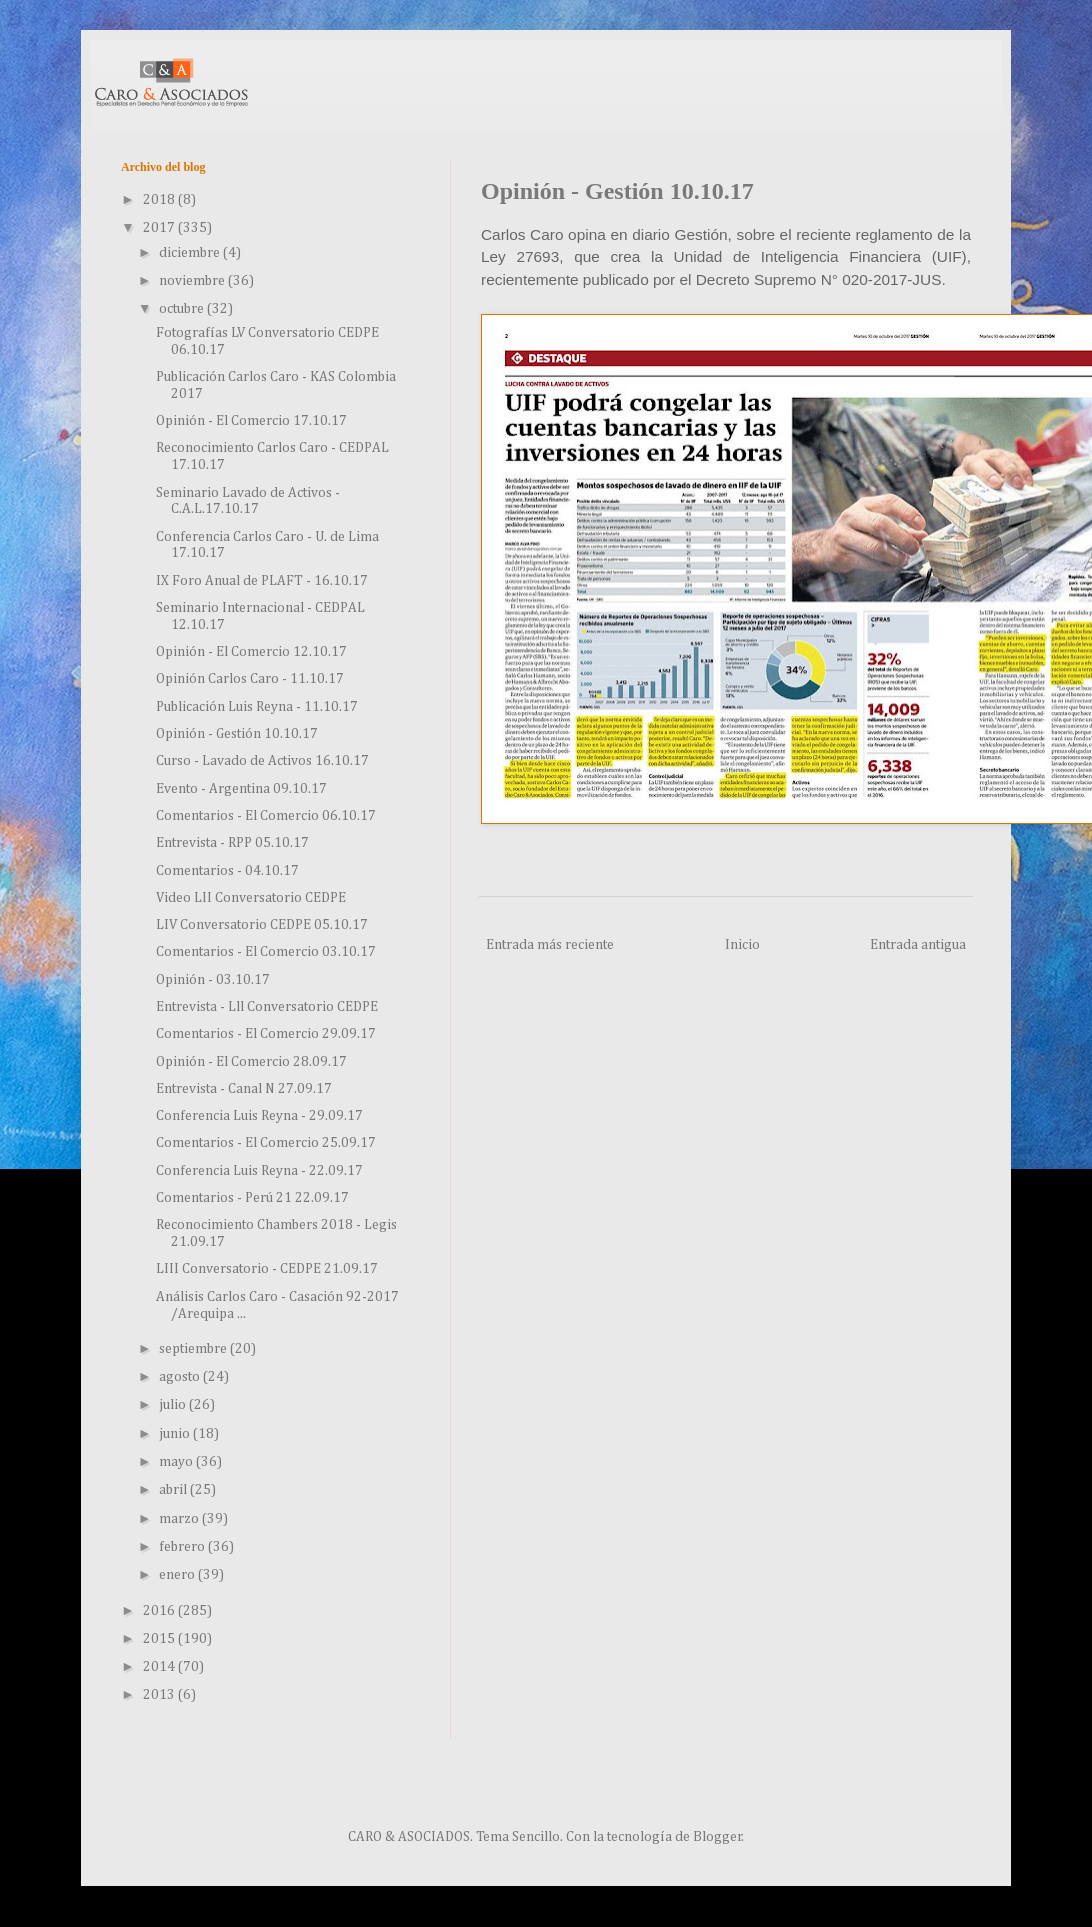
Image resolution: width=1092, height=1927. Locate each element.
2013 (160, 1695)
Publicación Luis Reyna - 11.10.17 (257, 707)
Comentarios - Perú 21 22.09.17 (252, 1198)
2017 (160, 228)
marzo (180, 1519)
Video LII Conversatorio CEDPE (251, 898)
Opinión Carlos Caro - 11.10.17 (250, 679)
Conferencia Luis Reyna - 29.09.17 (259, 1116)
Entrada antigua (918, 945)
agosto (181, 1377)
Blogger (717, 1837)
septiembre (194, 1349)
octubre (183, 309)
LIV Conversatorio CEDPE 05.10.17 (262, 925)
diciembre (191, 253)
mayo (177, 1462)
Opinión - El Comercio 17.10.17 (251, 421)
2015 (160, 1639)
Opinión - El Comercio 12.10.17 (251, 652)
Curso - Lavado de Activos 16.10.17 (262, 761)
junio (176, 1434)
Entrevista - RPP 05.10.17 (232, 843)
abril (174, 1490)
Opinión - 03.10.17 (213, 980)
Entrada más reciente (550, 945)
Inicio (742, 945)
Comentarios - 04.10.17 (227, 871)
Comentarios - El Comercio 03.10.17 (266, 952)
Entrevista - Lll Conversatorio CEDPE (267, 1007)
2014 (160, 1667)
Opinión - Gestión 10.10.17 (237, 734)
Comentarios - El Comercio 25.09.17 (266, 1143)
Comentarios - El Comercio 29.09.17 (266, 1034)
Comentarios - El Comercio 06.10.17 (266, 816)
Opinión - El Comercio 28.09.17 (251, 1062)
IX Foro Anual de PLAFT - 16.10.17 (262, 581)
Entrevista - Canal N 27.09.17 (244, 1089)
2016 (160, 1611)
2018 (160, 200)
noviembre (193, 281)
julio (174, 1405)
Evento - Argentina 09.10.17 (241, 789)
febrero (183, 1547)
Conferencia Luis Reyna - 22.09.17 (259, 1171)
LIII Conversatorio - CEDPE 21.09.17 (267, 1269)
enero (178, 1575)
